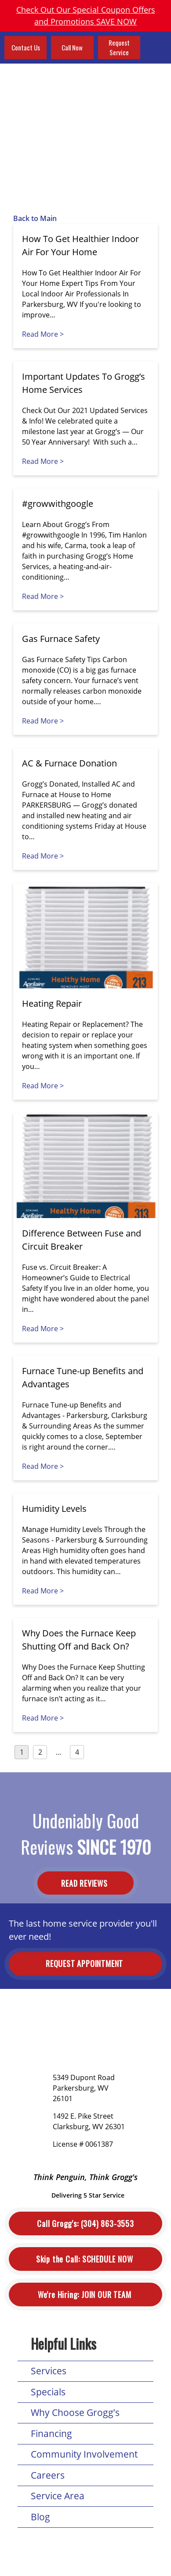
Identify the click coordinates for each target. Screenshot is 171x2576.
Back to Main (35, 218)
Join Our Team (85, 2295)
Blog (40, 2517)
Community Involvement (84, 2454)
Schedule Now (85, 2259)
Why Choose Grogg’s (75, 2412)
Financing (51, 2433)
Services (48, 2371)
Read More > (43, 334)
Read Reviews (85, 1883)
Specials (48, 2392)
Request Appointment (85, 1963)
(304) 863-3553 (85, 2224)
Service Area (57, 2496)
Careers (48, 2475)
